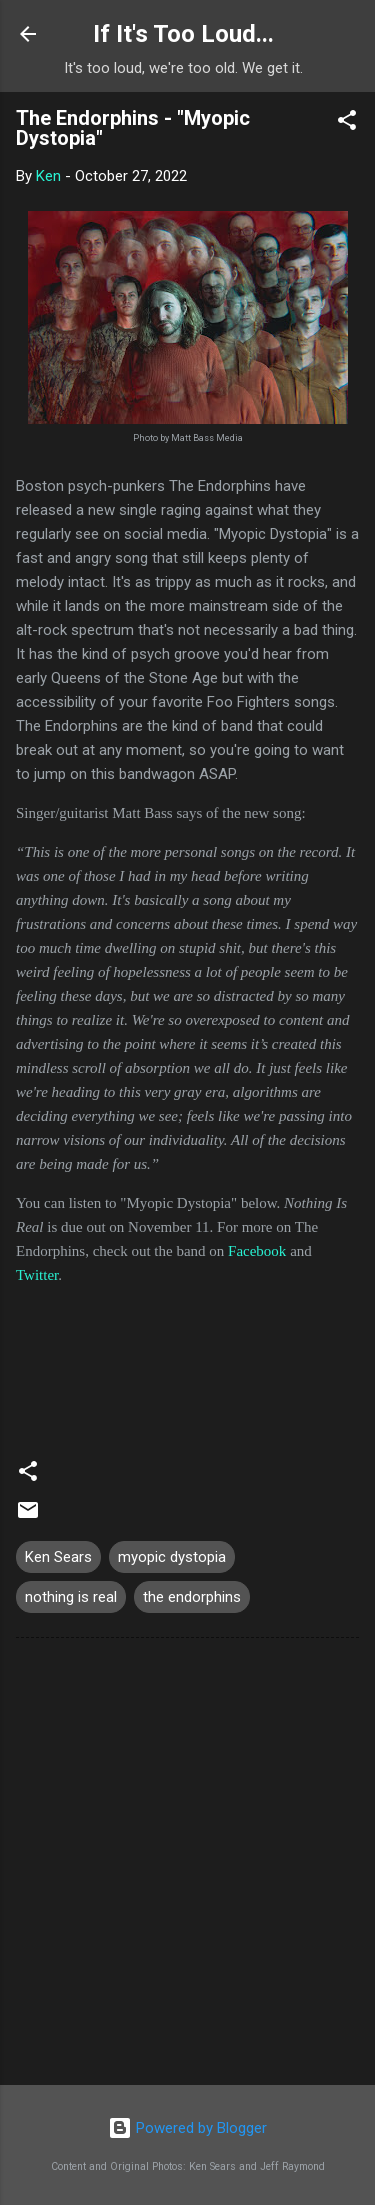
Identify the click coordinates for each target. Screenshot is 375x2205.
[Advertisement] (187, 1865)
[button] (347, 123)
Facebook (257, 1251)
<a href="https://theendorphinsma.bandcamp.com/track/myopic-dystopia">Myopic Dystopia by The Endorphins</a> (187, 1362)
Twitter (37, 1275)
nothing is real (71, 1597)
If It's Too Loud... (183, 34)
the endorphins (192, 1597)
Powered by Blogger (187, 2128)
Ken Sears (58, 1557)
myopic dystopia (172, 1557)
